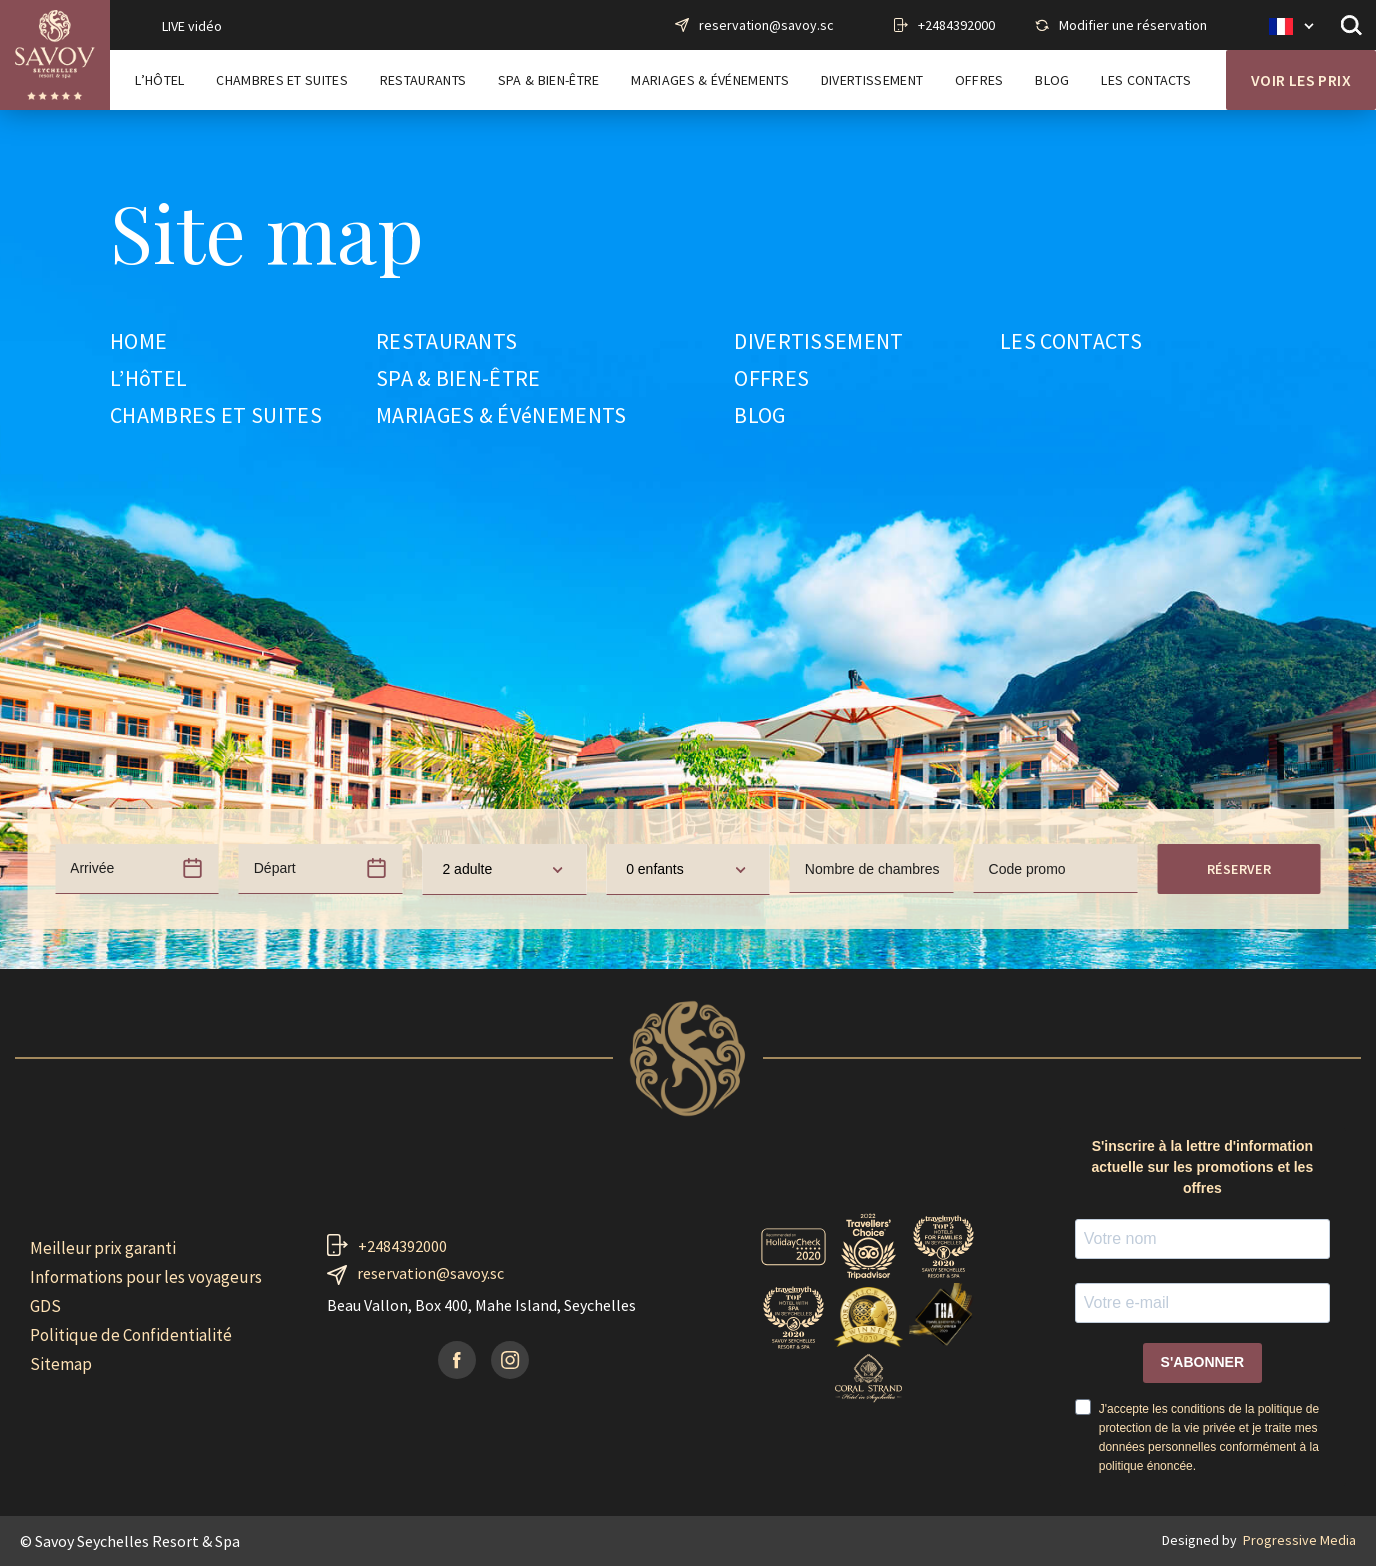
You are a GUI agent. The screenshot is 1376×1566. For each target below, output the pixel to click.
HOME (138, 342)
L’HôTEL (148, 379)
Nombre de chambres (872, 869)
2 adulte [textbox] (467, 869)
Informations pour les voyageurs (146, 1277)
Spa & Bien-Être (549, 80)
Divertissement (872, 80)
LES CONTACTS (1071, 342)
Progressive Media (1299, 1540)
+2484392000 (956, 25)
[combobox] (504, 869)
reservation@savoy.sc (766, 25)
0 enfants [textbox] (655, 869)
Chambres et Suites (282, 80)
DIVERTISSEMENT (818, 342)
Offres (979, 80)
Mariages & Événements (710, 80)
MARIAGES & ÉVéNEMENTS (501, 416)
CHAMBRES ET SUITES (216, 416)
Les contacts (1146, 80)
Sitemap (61, 1364)
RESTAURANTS (447, 342)
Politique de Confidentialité (131, 1335)
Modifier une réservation (1133, 25)
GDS (45, 1306)
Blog (1052, 80)
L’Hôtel (159, 80)
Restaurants (423, 80)
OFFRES (771, 379)
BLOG (759, 416)
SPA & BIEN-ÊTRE (458, 379)
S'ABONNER (1202, 1362)
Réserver (1239, 869)
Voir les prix (1301, 80)
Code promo (1027, 869)
